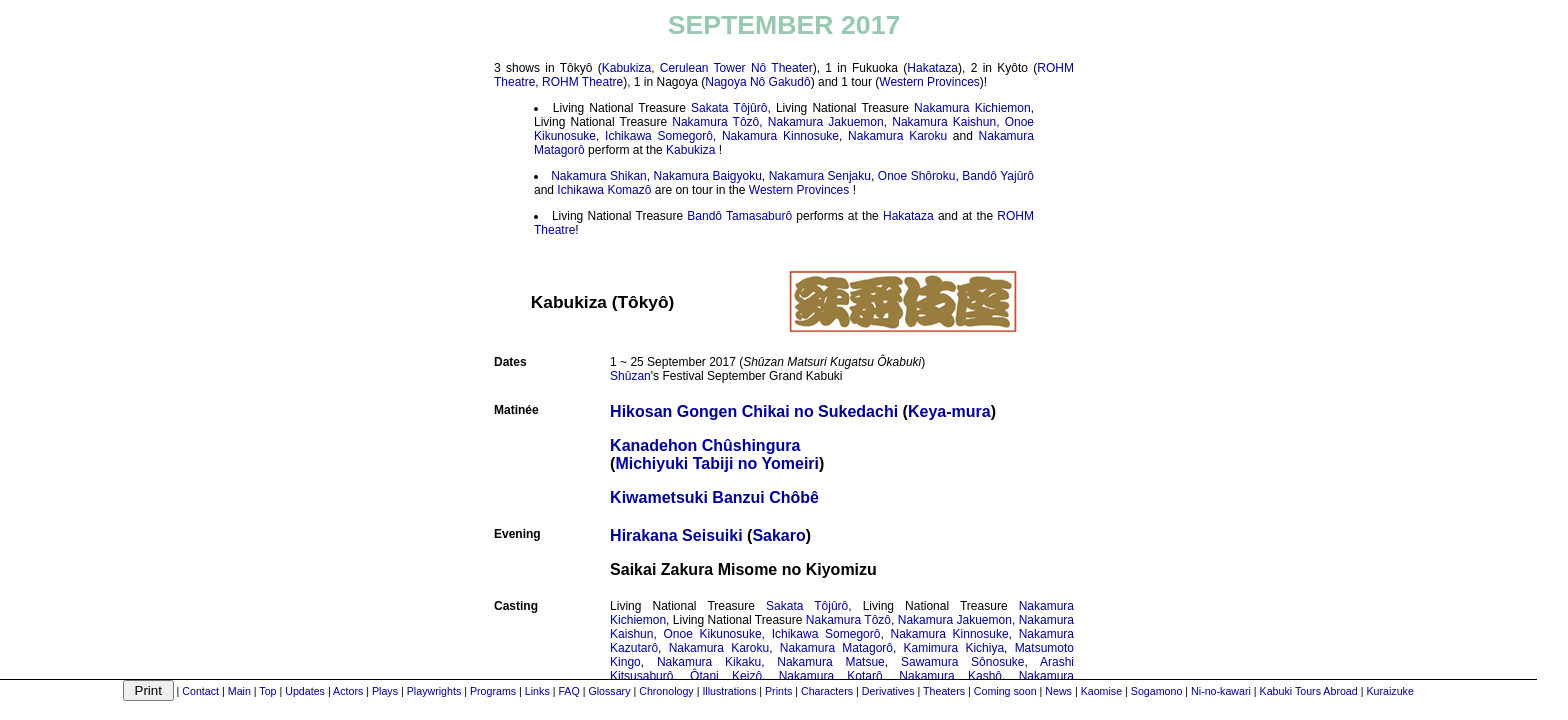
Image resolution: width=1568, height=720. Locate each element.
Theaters (944, 691)
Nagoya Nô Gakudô (757, 82)
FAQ (568, 691)
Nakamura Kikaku (709, 662)
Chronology (666, 691)
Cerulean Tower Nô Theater (736, 68)
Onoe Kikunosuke (713, 634)
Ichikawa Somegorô (659, 136)
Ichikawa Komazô (604, 190)
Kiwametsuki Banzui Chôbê (714, 497)
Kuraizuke (1389, 691)
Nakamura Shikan (599, 176)
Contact (200, 691)
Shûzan (630, 376)
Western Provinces (929, 82)
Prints (778, 691)
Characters (827, 691)
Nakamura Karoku (897, 136)
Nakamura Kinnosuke (780, 136)
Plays (385, 691)
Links (537, 691)
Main (239, 691)
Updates (305, 691)
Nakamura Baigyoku (708, 176)
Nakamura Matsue (831, 662)
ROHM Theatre (582, 82)
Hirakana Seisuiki (676, 535)
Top (267, 691)
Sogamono (1157, 691)
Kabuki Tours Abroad (1309, 691)
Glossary (609, 691)
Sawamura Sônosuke (963, 662)
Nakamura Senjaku (820, 176)
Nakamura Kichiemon (972, 108)
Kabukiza (626, 68)
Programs (493, 691)
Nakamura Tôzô (715, 122)
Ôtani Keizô (726, 676)
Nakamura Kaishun (944, 122)
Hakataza (932, 68)
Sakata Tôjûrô (729, 108)
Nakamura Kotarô (831, 676)
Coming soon (1005, 691)
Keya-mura (949, 411)
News (1058, 691)
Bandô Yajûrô (998, 176)
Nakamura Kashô (950, 676)
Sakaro (778, 535)
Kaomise (1101, 691)
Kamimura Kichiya (954, 648)
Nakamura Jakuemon (826, 122)
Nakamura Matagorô (836, 648)
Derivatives (888, 691)
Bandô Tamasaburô (739, 216)
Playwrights (434, 691)
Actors (348, 691)
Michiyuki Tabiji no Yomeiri (717, 463)
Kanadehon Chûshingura (705, 445)
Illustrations (729, 691)
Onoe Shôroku (917, 176)
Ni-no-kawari (1221, 691)
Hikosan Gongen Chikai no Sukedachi (754, 411)
